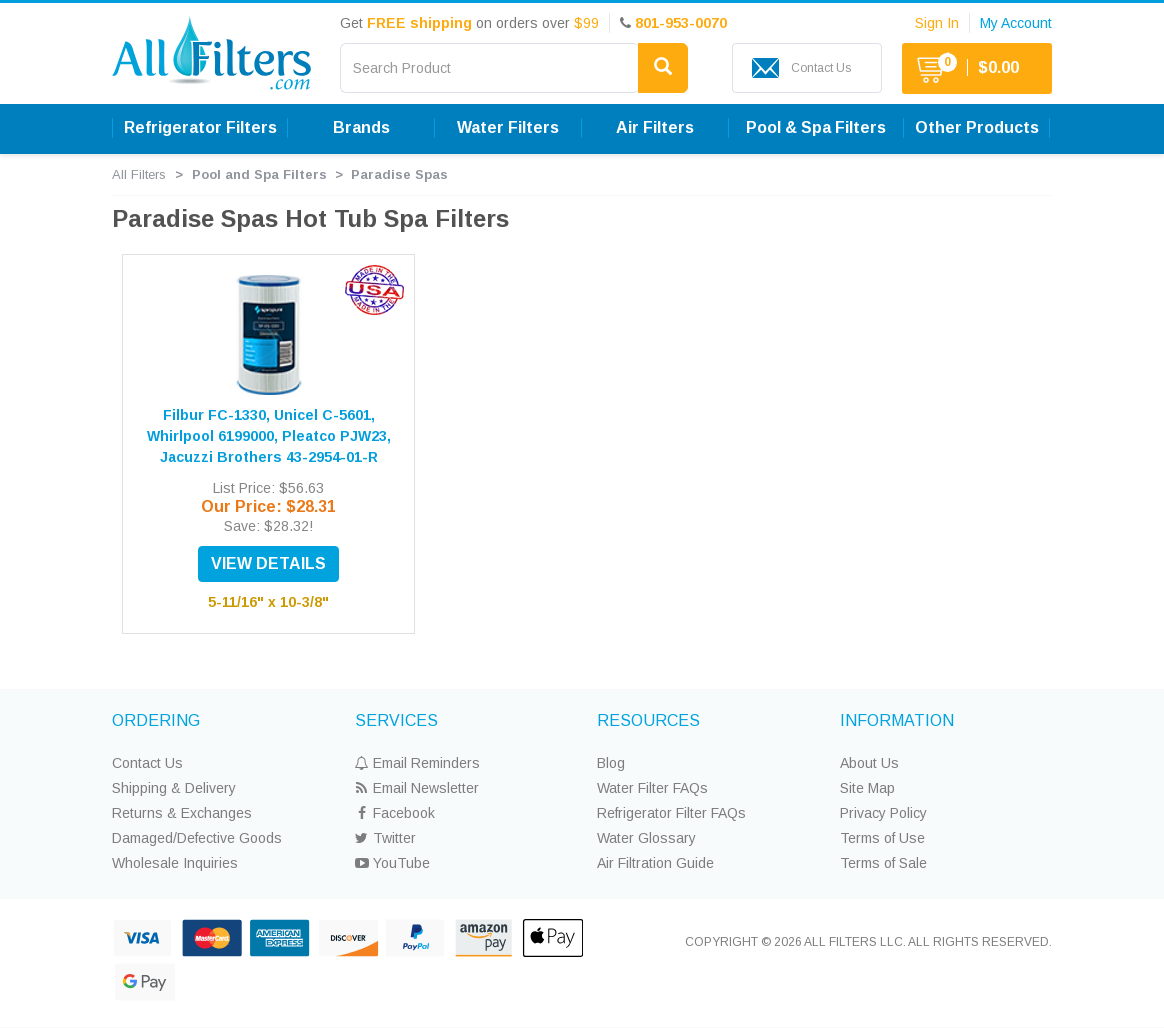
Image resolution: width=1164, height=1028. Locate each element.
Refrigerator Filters (200, 127)
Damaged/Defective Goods (197, 838)
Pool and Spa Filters (259, 174)
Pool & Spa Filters (816, 127)
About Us (869, 763)
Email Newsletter (417, 788)
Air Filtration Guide (655, 863)
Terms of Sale (883, 863)
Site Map (867, 788)
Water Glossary (646, 838)
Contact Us (147, 763)
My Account (1016, 23)
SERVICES (396, 720)
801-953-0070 (681, 23)
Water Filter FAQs (652, 788)
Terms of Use (882, 838)
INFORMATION (897, 720)
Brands (361, 127)
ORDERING (156, 720)
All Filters (139, 174)
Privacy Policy (883, 813)
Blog (611, 763)
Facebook (395, 813)
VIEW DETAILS (268, 563)
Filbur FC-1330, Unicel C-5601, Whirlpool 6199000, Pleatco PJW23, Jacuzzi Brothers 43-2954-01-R (269, 436)
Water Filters (508, 127)
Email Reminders (417, 763)
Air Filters (655, 127)
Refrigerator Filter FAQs (671, 813)
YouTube (392, 863)
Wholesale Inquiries (175, 863)
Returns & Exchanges (182, 813)
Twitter (385, 838)
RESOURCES (648, 720)
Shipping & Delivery (174, 788)
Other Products (977, 127)
